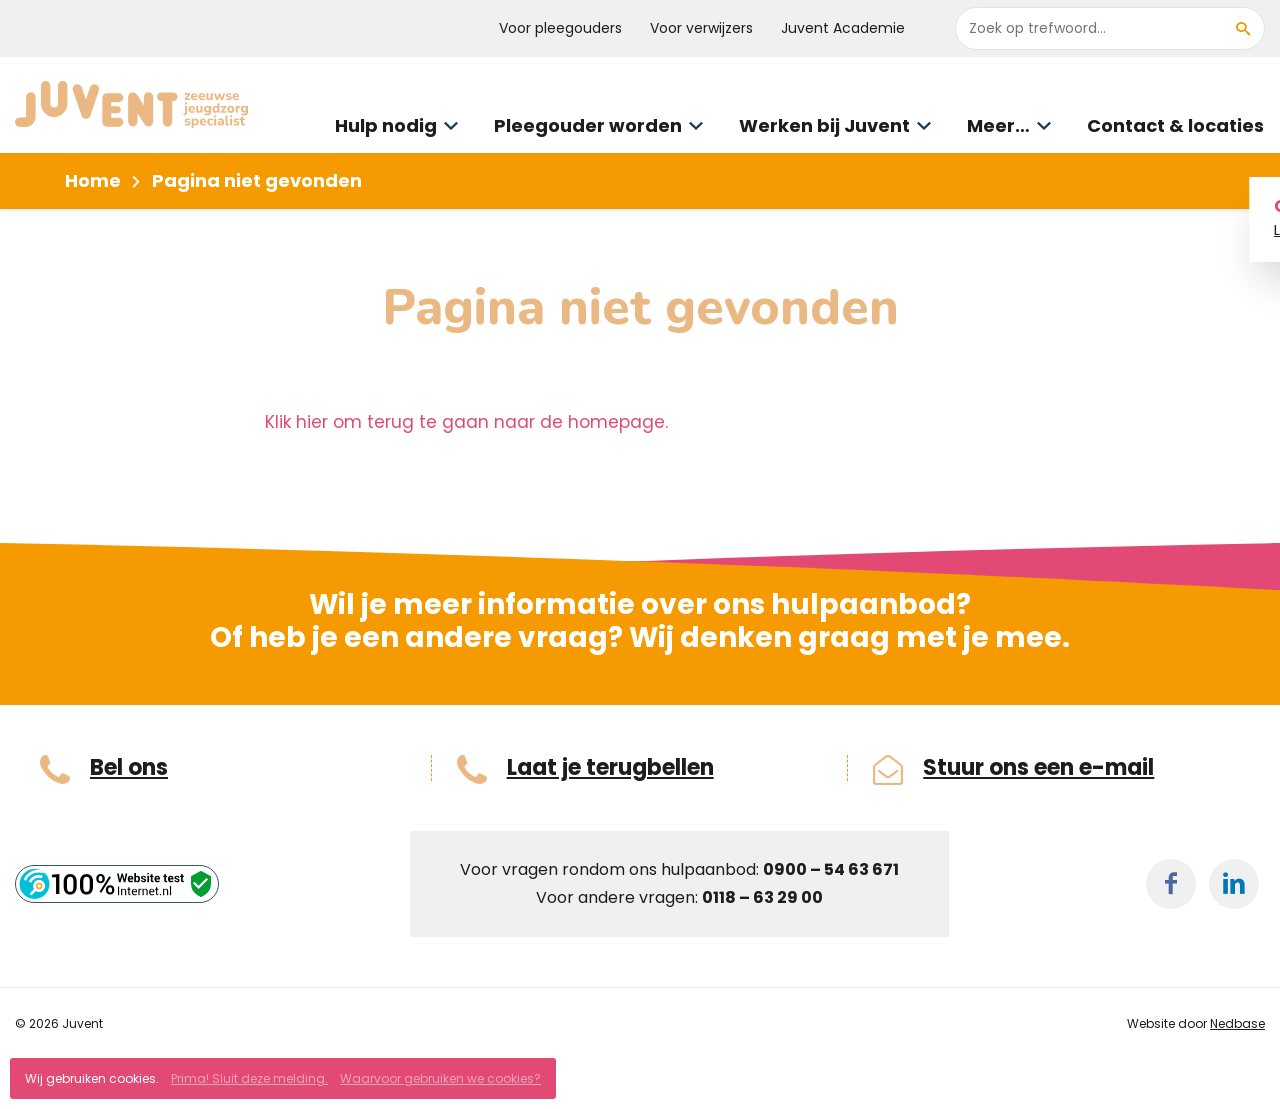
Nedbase (1237, 1023)
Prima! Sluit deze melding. (249, 1078)
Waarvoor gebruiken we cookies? (440, 1078)
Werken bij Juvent (824, 125)
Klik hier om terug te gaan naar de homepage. (466, 422)
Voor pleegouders (560, 28)
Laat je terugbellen (610, 768)
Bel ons (129, 768)
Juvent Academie (843, 28)
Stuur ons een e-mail (1038, 768)
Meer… (998, 125)
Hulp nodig (386, 125)
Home (93, 180)
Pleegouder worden (588, 125)
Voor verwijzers (701, 28)
